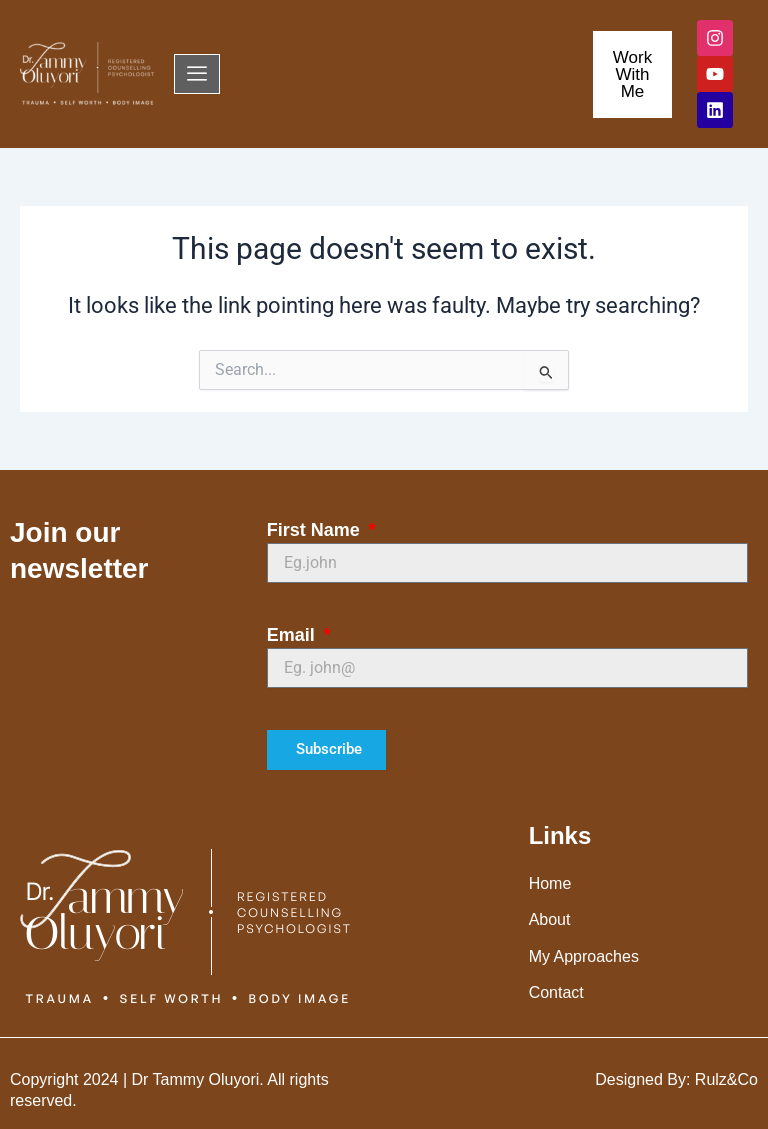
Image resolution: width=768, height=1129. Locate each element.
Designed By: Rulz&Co (676, 1079)
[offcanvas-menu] (197, 74)
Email (293, 635)
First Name (316, 530)
